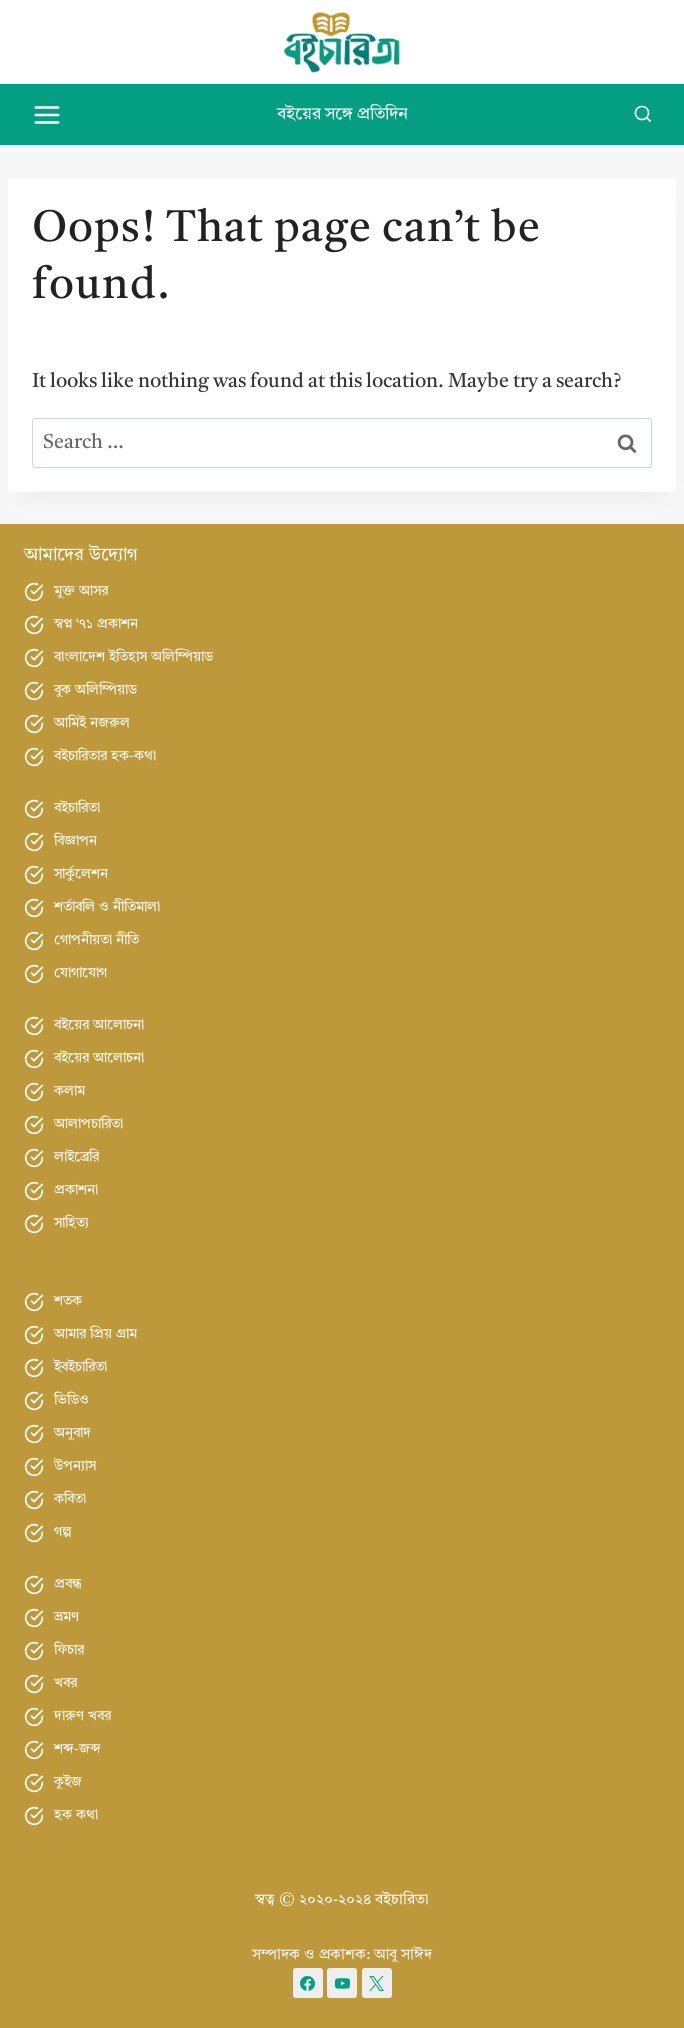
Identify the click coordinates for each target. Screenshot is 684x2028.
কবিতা (70, 1499)
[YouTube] (342, 1983)
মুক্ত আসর (81, 591)
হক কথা (76, 1815)
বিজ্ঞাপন (75, 841)
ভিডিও (71, 1400)
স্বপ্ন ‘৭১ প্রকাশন (96, 624)
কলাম (69, 1091)
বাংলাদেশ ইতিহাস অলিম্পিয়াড (133, 657)
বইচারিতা (77, 808)
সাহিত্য (71, 1223)
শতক (68, 1301)
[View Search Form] (643, 115)
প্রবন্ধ (68, 1584)
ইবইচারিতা (80, 1367)
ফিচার (69, 1650)
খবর (65, 1683)
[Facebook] (308, 1983)
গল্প (63, 1532)
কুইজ (68, 1782)
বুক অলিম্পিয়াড (95, 690)
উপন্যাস (75, 1466)
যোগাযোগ (80, 973)
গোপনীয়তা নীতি (96, 940)
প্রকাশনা (76, 1190)
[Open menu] (47, 114)
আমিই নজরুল (92, 723)
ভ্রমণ (66, 1617)
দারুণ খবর (82, 1716)
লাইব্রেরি (76, 1157)
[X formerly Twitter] (377, 1983)
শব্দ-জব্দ (77, 1749)
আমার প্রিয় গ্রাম (95, 1334)
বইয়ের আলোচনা (99, 1025)
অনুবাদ (72, 1433)
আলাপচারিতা (88, 1124)
